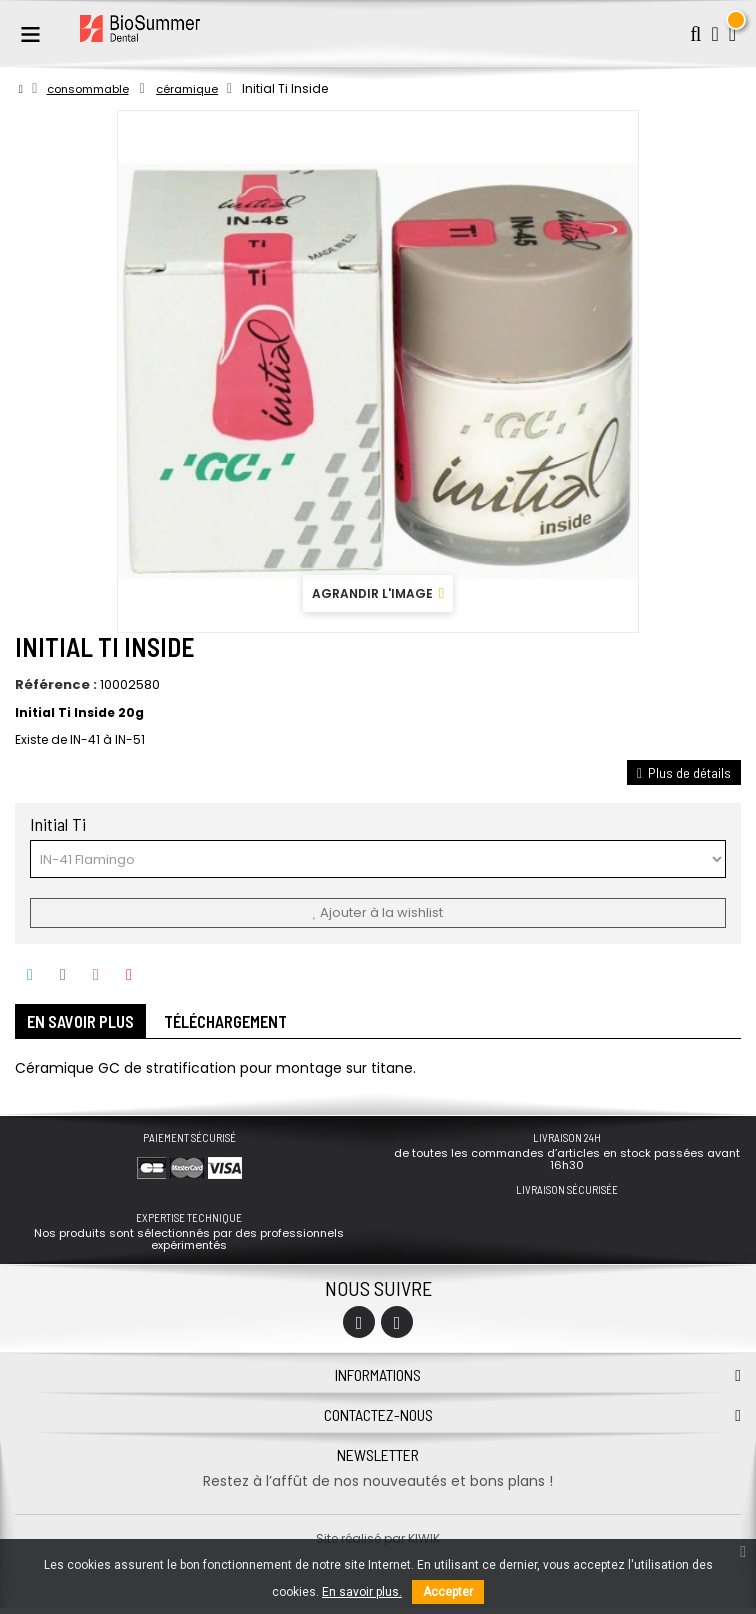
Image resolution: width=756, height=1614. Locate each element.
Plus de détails (684, 772)
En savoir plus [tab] (89, 1025)
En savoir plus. (362, 1592)
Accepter (448, 1592)
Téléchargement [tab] (252, 1025)
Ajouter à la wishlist (378, 912)
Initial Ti (60, 824)
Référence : (56, 685)
